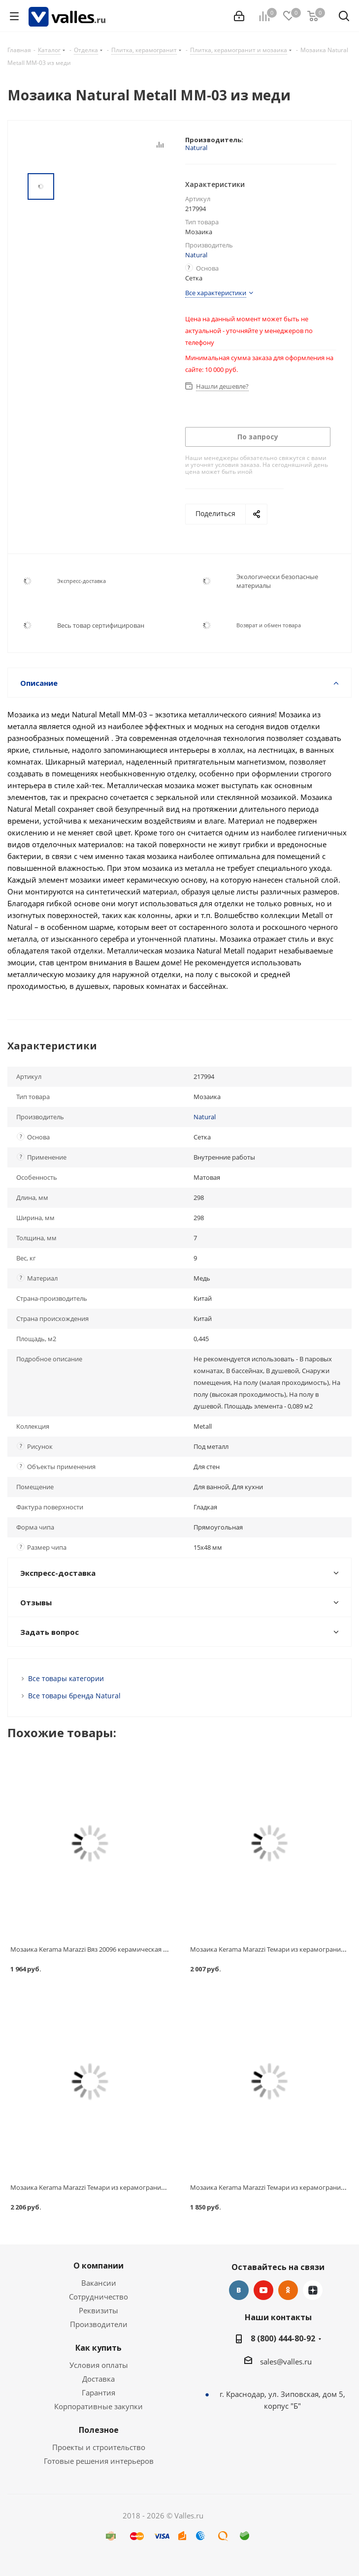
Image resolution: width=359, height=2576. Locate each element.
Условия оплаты (98, 2365)
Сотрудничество (98, 2296)
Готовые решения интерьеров (99, 2461)
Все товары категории (66, 1678)
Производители (99, 2324)
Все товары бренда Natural (74, 1695)
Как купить (98, 2347)
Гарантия (98, 2392)
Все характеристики (215, 292)
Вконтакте (239, 2290)
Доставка (98, 2379)
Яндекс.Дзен (313, 2290)
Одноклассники (288, 2290)
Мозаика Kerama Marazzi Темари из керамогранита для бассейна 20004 (119, 2187)
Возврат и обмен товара (268, 625)
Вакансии (98, 2283)
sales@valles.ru (286, 2361)
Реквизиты (98, 2310)
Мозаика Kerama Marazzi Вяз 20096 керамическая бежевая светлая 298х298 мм (130, 1949)
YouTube (263, 2290)
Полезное (99, 2429)
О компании (98, 2265)
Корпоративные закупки (98, 2406)
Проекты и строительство (98, 2447)
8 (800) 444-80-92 (283, 2338)
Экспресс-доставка (81, 580)
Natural (196, 147)
